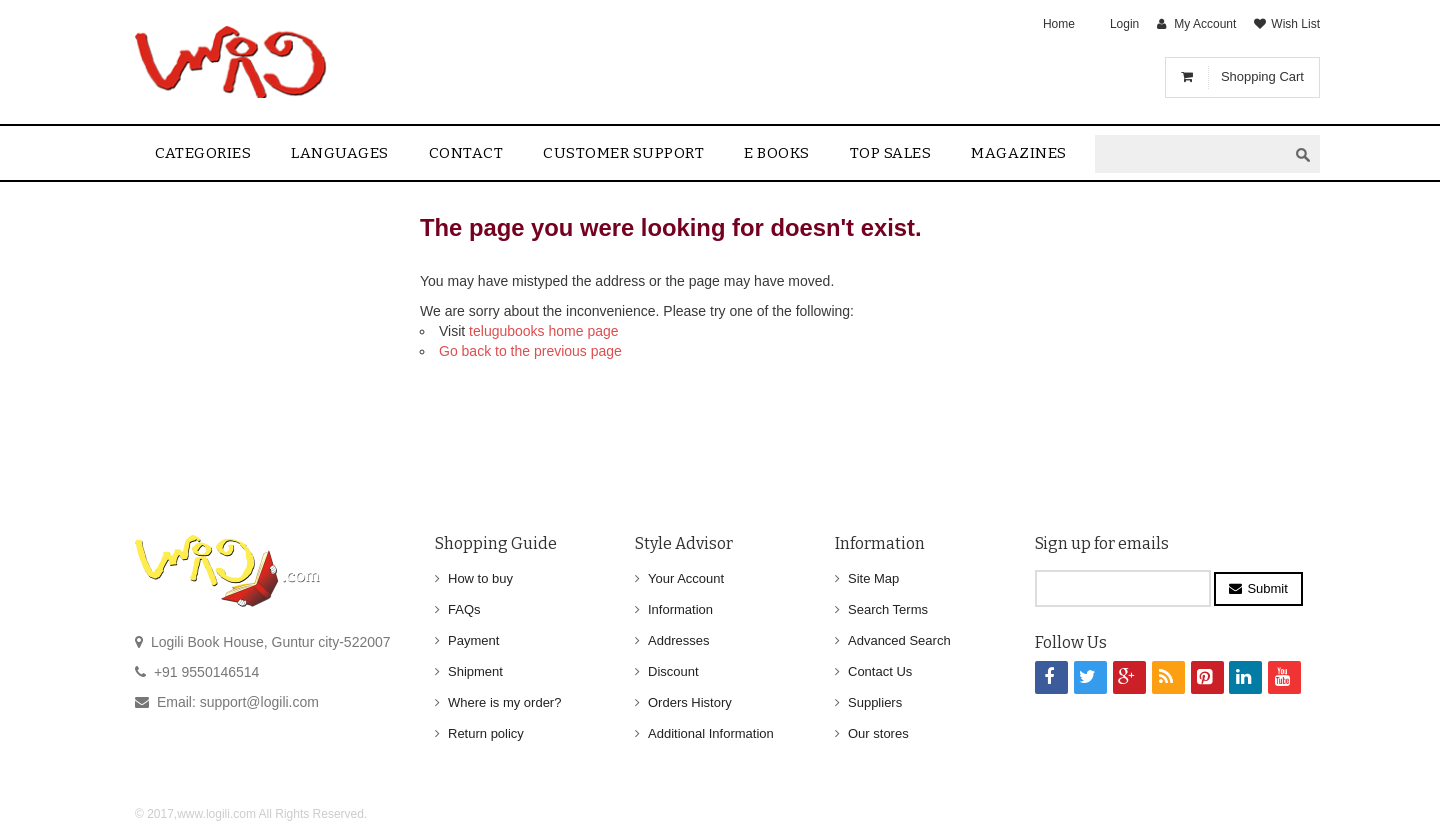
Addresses (678, 640)
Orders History (690, 702)
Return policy (486, 733)
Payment (473, 640)
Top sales (891, 153)
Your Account (686, 578)
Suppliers (875, 702)
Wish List (1295, 24)
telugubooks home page (543, 331)
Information (680, 609)
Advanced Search (899, 640)
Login (1124, 24)
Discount (673, 671)
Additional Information (711, 733)
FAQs (464, 609)
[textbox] (1191, 154)
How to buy (480, 578)
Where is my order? (504, 702)
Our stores (878, 733)
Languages (340, 153)
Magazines (1019, 153)
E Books (777, 153)
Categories (203, 153)
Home (1059, 24)
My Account (1205, 24)
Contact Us (880, 671)
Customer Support (623, 153)
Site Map (873, 578)
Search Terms (888, 609)
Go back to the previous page (530, 351)
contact (466, 153)
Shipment (475, 671)
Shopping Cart (1262, 76)
